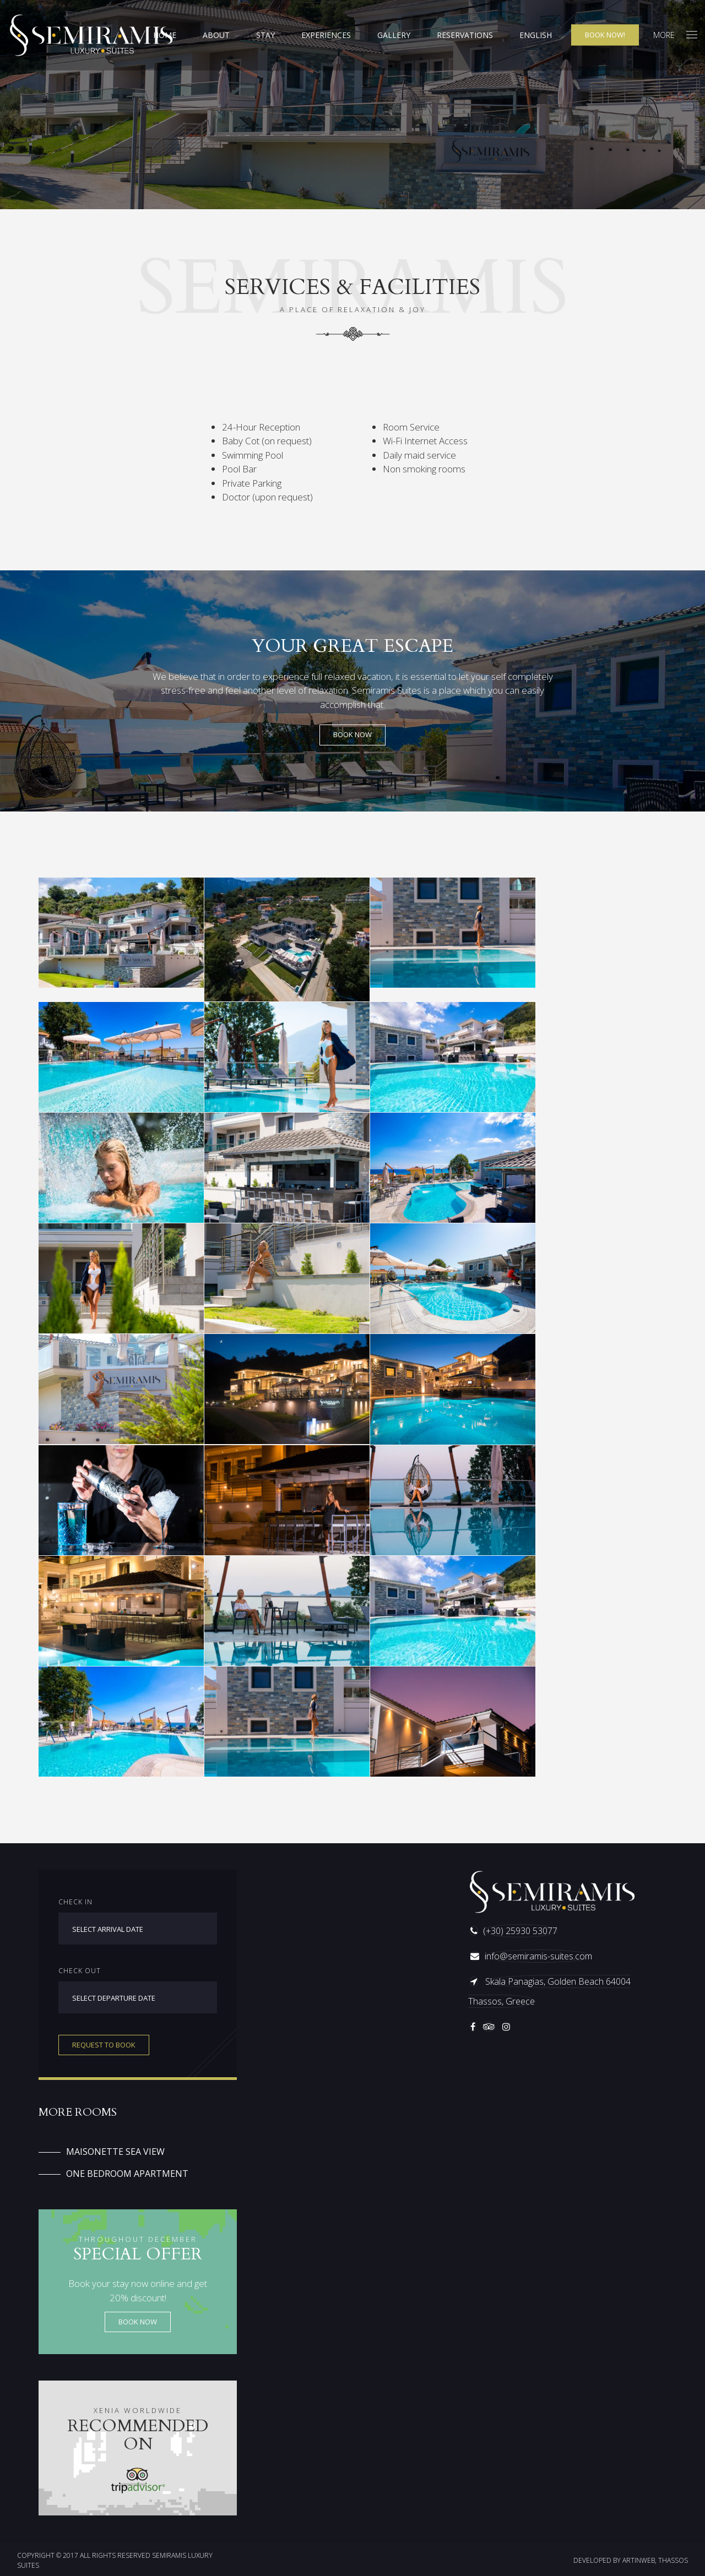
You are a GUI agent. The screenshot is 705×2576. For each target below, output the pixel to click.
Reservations (465, 35)
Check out (79, 1970)
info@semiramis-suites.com (538, 1956)
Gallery (393, 35)
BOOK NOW (352, 734)
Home (164, 35)
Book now (137, 2322)
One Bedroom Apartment (127, 2173)
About (216, 35)
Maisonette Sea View (115, 2151)
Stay (265, 35)
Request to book (103, 2045)
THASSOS (673, 2560)
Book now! (605, 35)
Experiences (326, 35)
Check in (75, 1902)
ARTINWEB (638, 2560)
